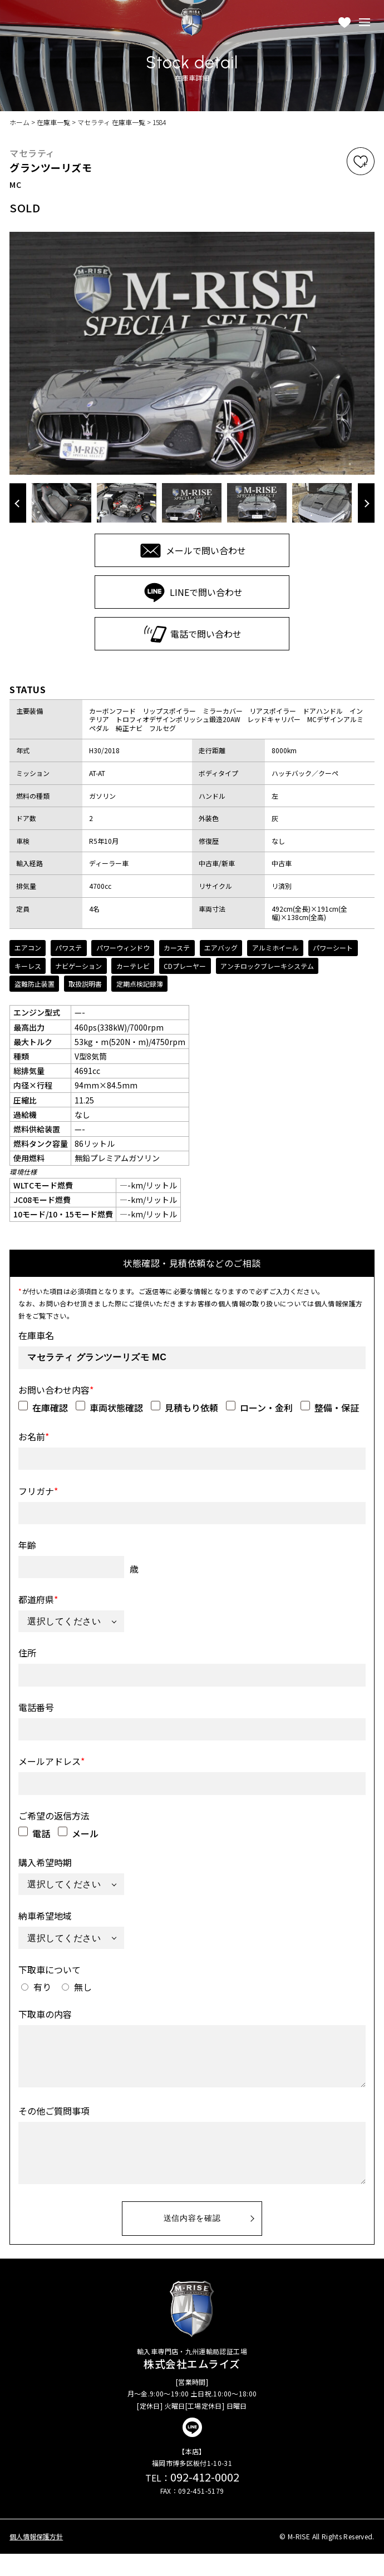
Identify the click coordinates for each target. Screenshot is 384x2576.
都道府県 (38, 1598)
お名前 (33, 1435)
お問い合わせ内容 (55, 1388)
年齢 (27, 1543)
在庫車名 (36, 1334)
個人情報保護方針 (36, 2558)
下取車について (49, 1968)
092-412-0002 (192, 2499)
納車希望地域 (45, 1914)
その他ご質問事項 (54, 2120)
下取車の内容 (45, 2012)
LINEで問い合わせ (192, 592)
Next (366, 503)
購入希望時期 (45, 1861)
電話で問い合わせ (192, 634)
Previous (17, 503)
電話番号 (36, 1706)
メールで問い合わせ (192, 550)
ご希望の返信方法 (54, 1814)
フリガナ (38, 1489)
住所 (27, 1651)
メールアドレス (51, 1760)
